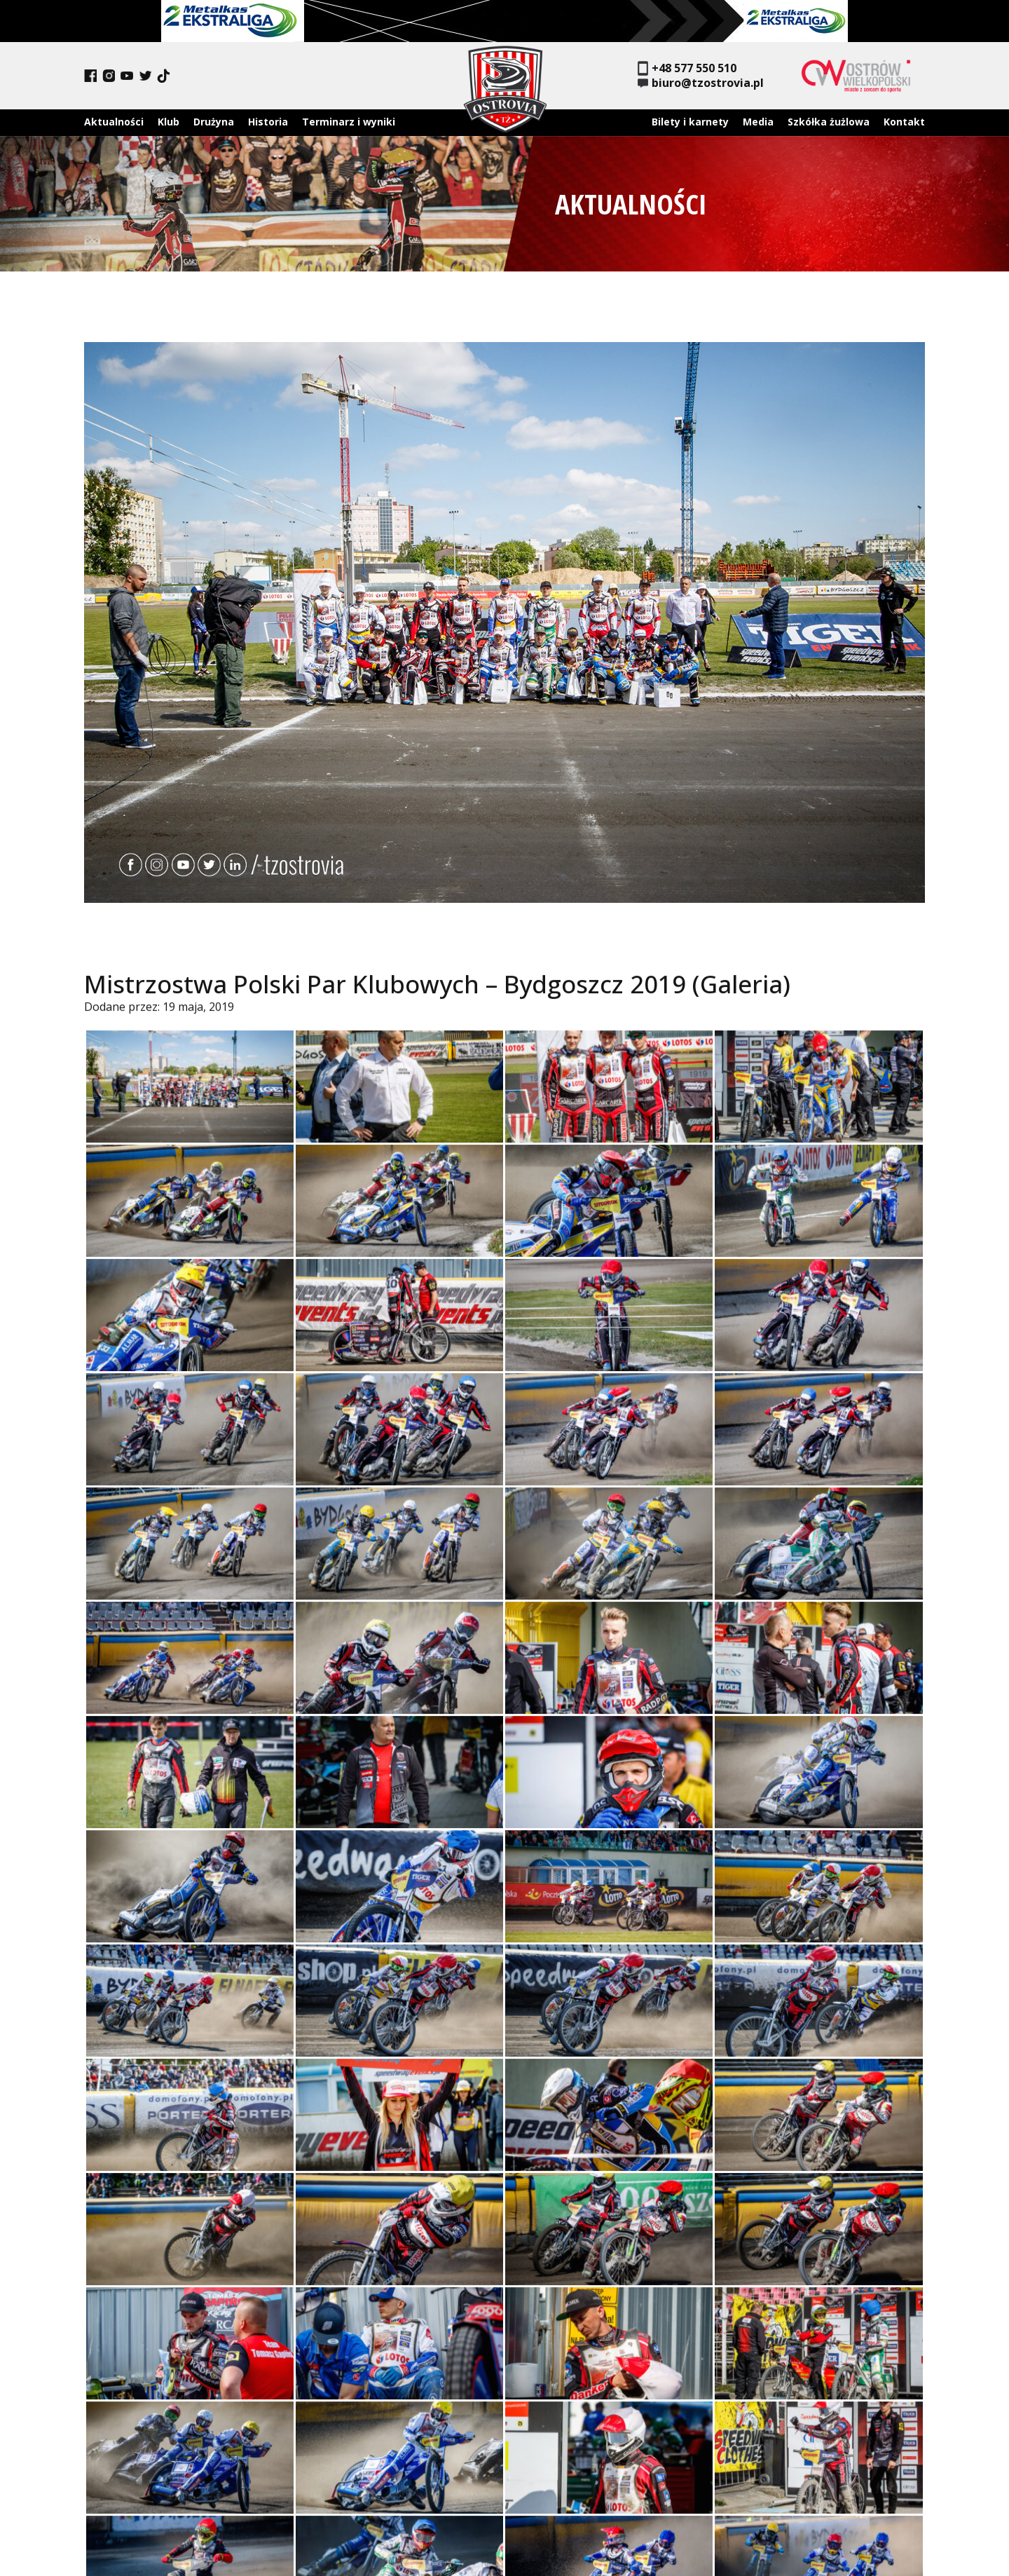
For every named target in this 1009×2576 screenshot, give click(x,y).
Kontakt (904, 121)
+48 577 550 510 (687, 68)
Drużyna (213, 121)
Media (758, 121)
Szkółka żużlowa (829, 121)
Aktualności (114, 121)
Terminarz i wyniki (348, 121)
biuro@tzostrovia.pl (701, 83)
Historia (268, 121)
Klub (168, 121)
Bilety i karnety (690, 121)
